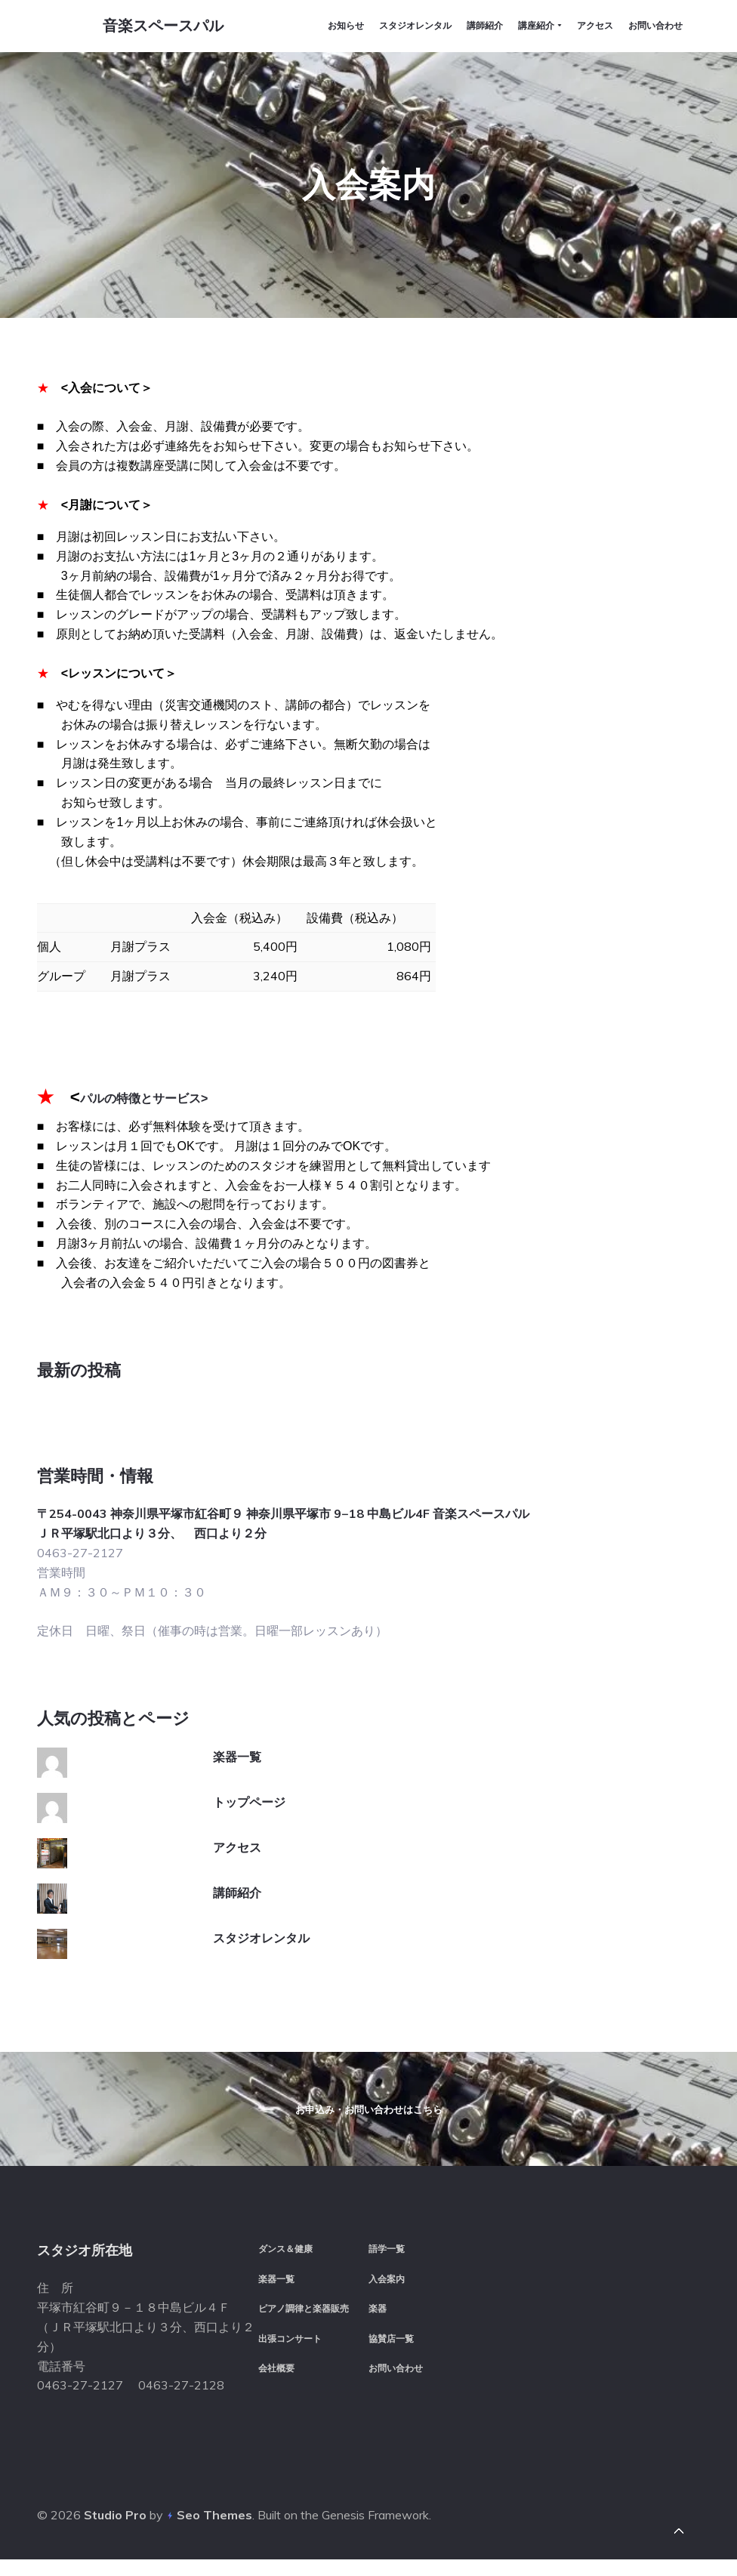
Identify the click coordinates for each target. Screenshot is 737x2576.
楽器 (377, 2321)
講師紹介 (237, 1830)
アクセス (237, 1785)
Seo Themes (214, 2529)
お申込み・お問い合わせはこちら (369, 2085)
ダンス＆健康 (285, 2261)
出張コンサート (290, 2350)
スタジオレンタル (261, 1875)
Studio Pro (115, 2529)
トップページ (249, 1740)
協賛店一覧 (391, 2350)
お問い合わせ (395, 2380)
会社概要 (276, 2380)
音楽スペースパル (157, 29)
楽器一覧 (237, 1694)
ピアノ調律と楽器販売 (303, 2321)
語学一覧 (386, 2261)
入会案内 (386, 2291)
